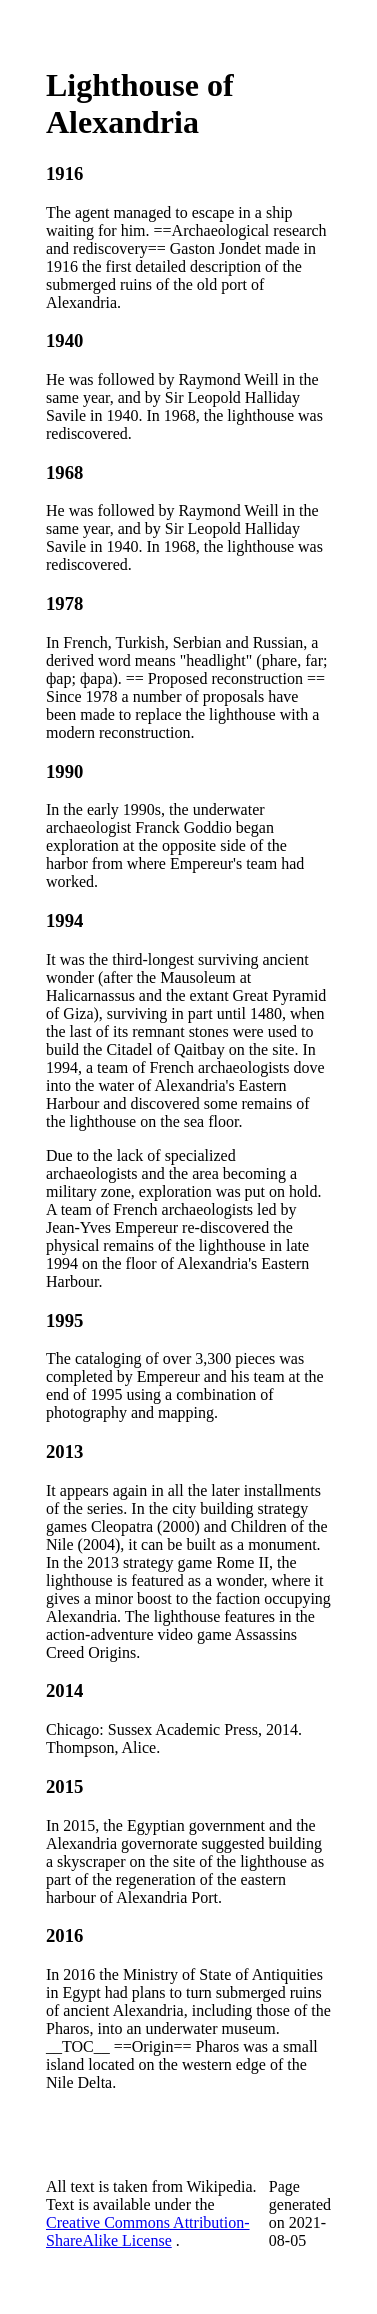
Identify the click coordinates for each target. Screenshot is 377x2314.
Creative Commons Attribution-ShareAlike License (148, 2231)
